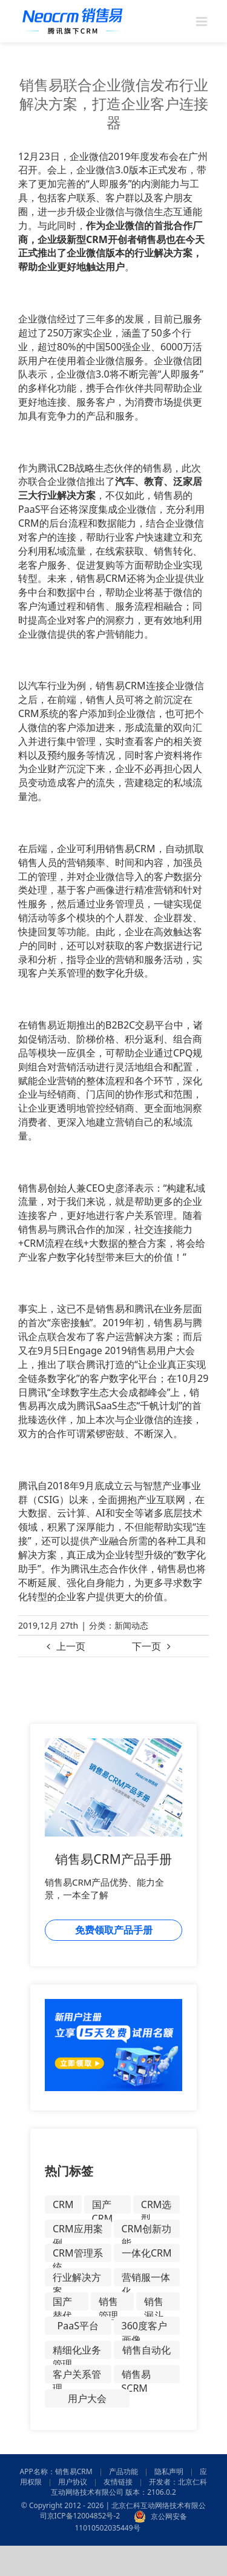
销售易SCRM (136, 2375)
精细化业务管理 (77, 2351)
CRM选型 (156, 2206)
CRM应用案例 (78, 2230)
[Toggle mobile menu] (202, 21)
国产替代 (62, 2303)
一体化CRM (147, 2253)
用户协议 (72, 2482)
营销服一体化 (146, 2278)
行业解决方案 (77, 2278)
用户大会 (87, 2398)
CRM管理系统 (78, 2254)
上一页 (70, 1646)
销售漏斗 (153, 2303)
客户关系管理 (77, 2375)
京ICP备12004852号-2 (83, 2516)
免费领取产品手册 (114, 1930)
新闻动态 (131, 1625)
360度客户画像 (144, 2327)
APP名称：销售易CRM (56, 2471)
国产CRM (102, 2206)
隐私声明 (168, 2471)
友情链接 (118, 2482)
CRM (63, 2204)
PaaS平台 (78, 2325)
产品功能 (123, 2471)
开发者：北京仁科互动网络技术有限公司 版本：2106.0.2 (129, 2487)
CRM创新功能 (147, 2230)
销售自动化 (146, 2350)
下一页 (146, 1646)
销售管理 (108, 2303)
